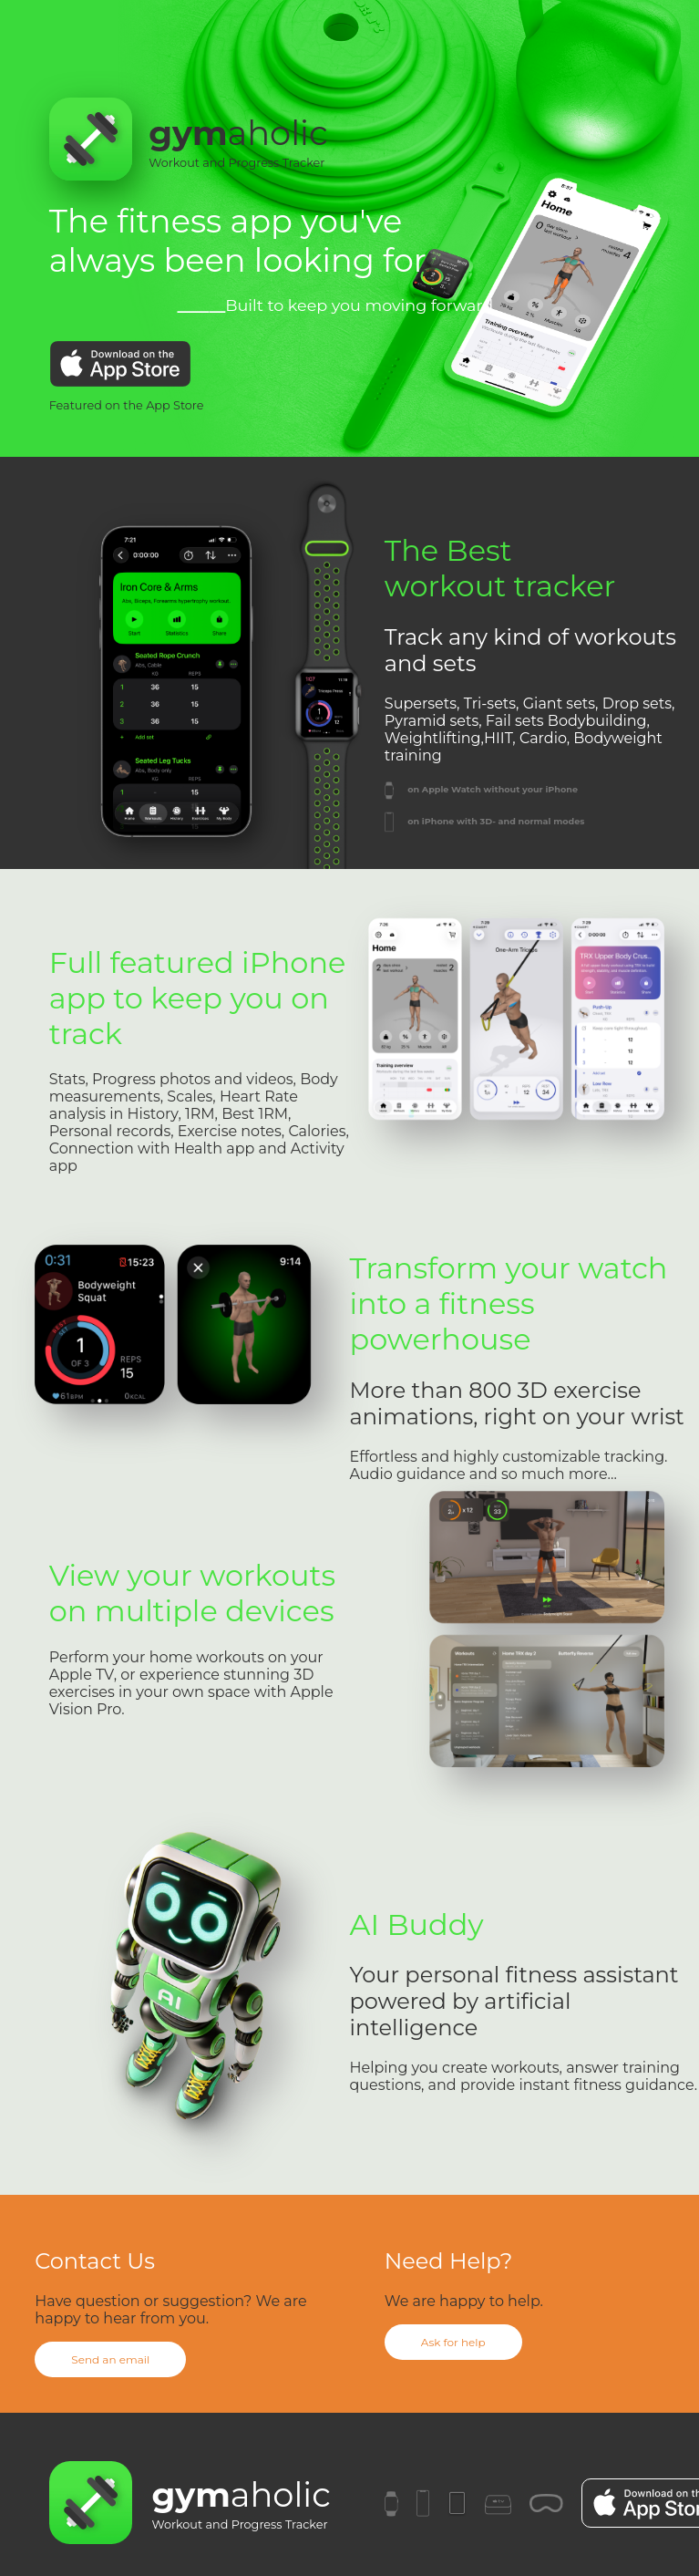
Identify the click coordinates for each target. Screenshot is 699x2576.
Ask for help (453, 2342)
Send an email (110, 2359)
